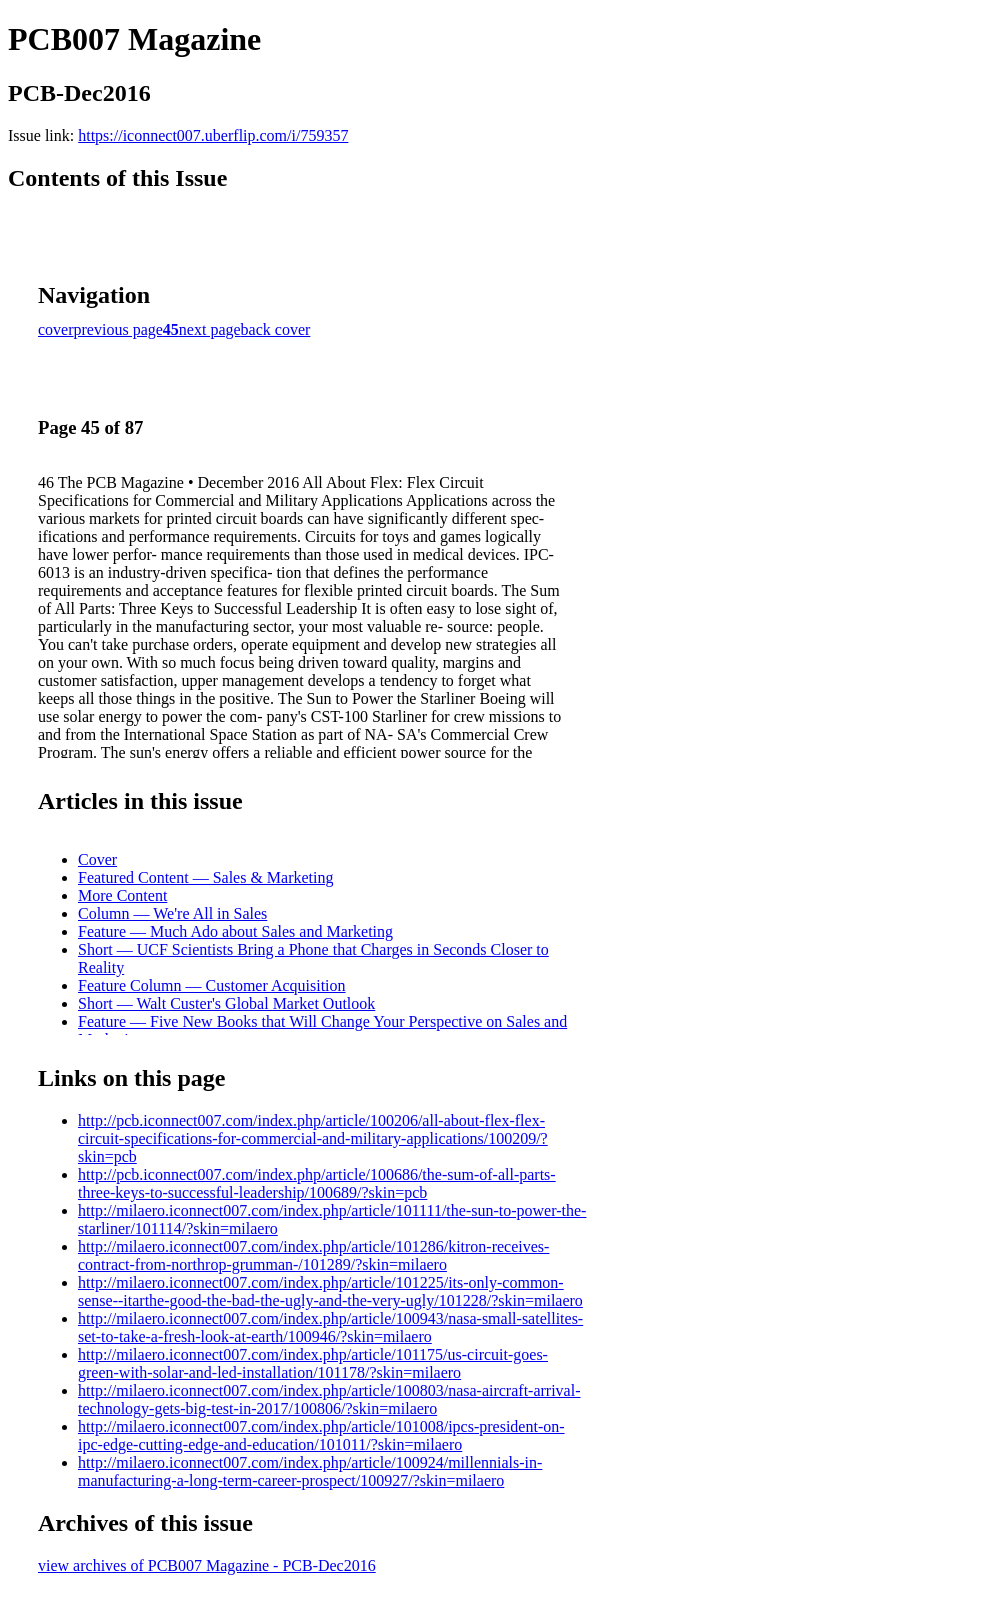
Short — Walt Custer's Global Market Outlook (226, 1003)
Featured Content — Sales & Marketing (206, 877)
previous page (118, 329)
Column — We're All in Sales (172, 913)
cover (56, 329)
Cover (97, 859)
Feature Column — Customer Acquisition (212, 985)
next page (210, 329)
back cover (276, 329)
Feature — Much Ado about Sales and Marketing (235, 931)
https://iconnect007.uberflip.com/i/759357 (213, 135)
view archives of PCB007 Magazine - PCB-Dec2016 (207, 1565)
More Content (122, 895)
